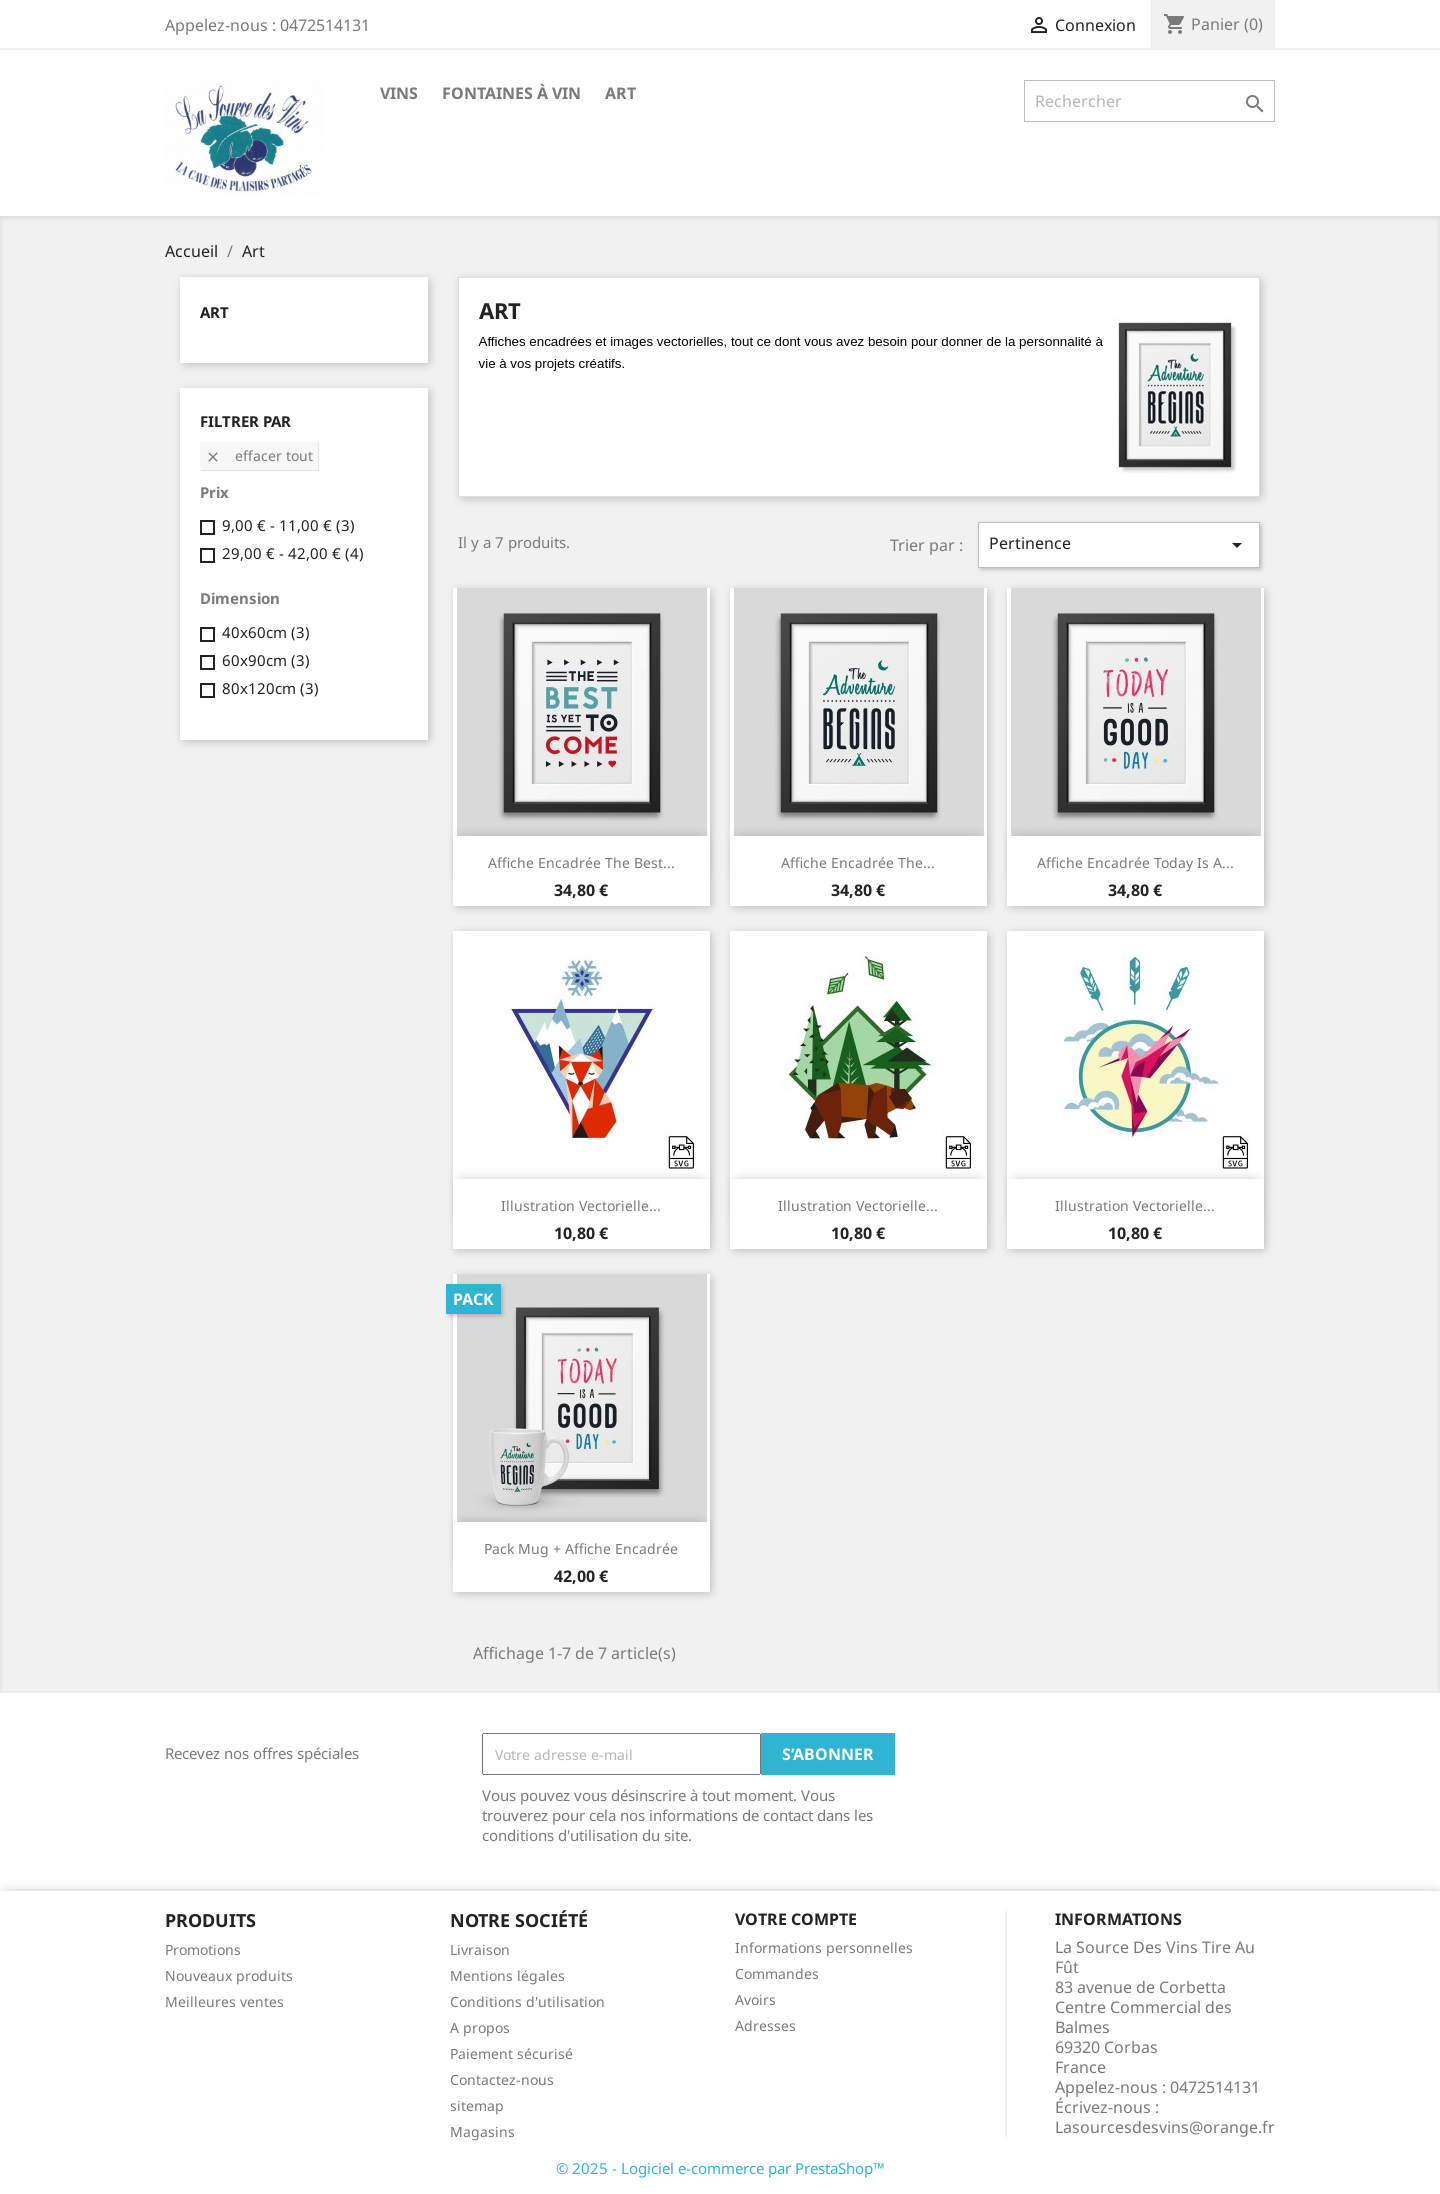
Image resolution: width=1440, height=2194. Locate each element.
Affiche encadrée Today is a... (1135, 862)
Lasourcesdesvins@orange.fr (1165, 2127)
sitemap (477, 2105)
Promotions (203, 1949)
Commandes (777, 1973)
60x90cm (266, 660)
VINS (399, 93)
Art (620, 93)
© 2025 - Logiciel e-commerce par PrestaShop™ (720, 2168)
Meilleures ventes (224, 2001)
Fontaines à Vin (511, 93)
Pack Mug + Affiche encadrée (581, 1548)
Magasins (482, 2131)
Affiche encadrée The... (858, 862)
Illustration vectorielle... (581, 1205)
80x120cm (270, 688)
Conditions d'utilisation (527, 2001)
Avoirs (755, 1999)
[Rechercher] (1149, 101)
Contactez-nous (502, 2079)
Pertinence (1119, 544)
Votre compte (796, 1919)
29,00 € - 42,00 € (293, 553)
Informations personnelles (824, 1947)
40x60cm (266, 632)
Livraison (480, 1949)
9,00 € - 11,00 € (288, 525)
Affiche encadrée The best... (581, 862)
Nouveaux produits (229, 1975)
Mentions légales (507, 1975)
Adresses (765, 2025)
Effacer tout (259, 455)
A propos (480, 2027)
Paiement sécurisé (511, 2053)
